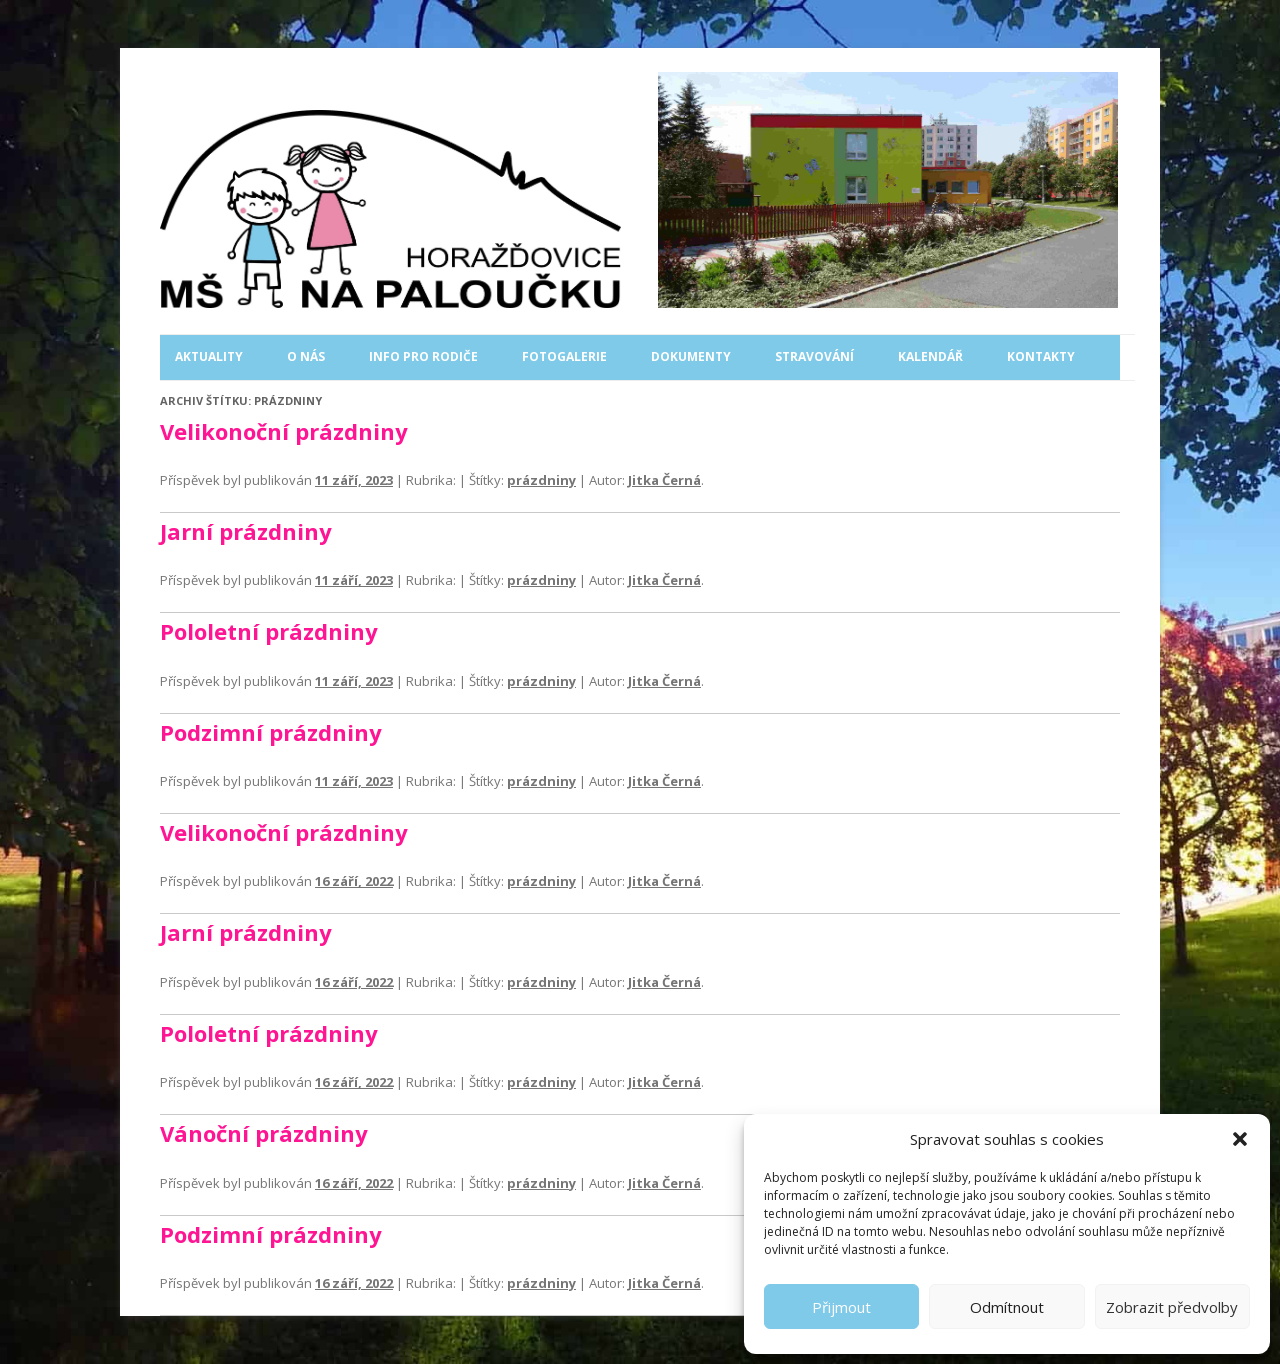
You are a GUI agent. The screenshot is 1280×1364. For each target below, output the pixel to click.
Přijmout (841, 1307)
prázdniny (541, 480)
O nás (306, 356)
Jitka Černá (664, 480)
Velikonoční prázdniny (284, 431)
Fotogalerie (564, 356)
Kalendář (930, 356)
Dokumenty (691, 356)
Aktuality (209, 356)
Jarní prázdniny (246, 531)
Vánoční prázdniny (264, 1133)
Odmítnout (1007, 1307)
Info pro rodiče (423, 356)
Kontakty (1041, 356)
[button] (1240, 1139)
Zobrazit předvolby (1172, 1307)
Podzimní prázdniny (271, 732)
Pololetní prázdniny (269, 631)
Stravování (814, 356)
